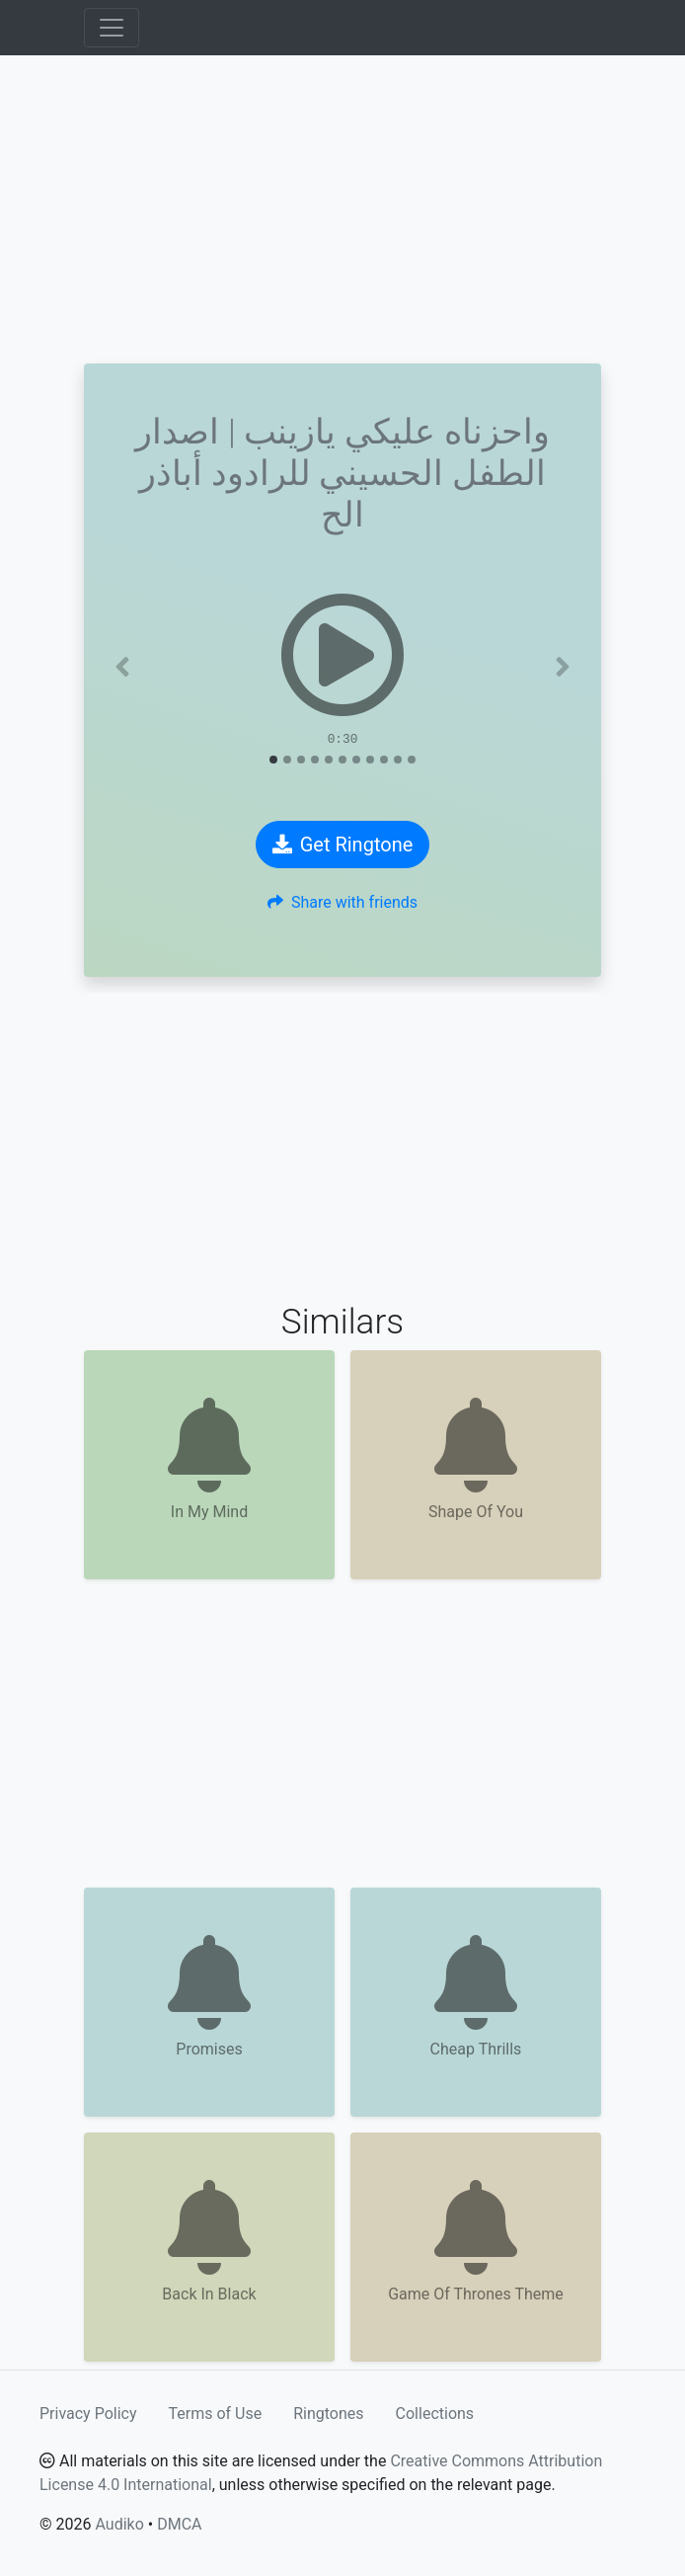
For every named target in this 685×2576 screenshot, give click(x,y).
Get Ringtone (343, 844)
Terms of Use (216, 2413)
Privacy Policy (88, 2413)
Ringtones (328, 2413)
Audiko (119, 2524)
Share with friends (342, 902)
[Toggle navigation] (111, 27)
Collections (435, 2413)
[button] (123, 666)
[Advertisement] (342, 209)
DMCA (179, 2524)
